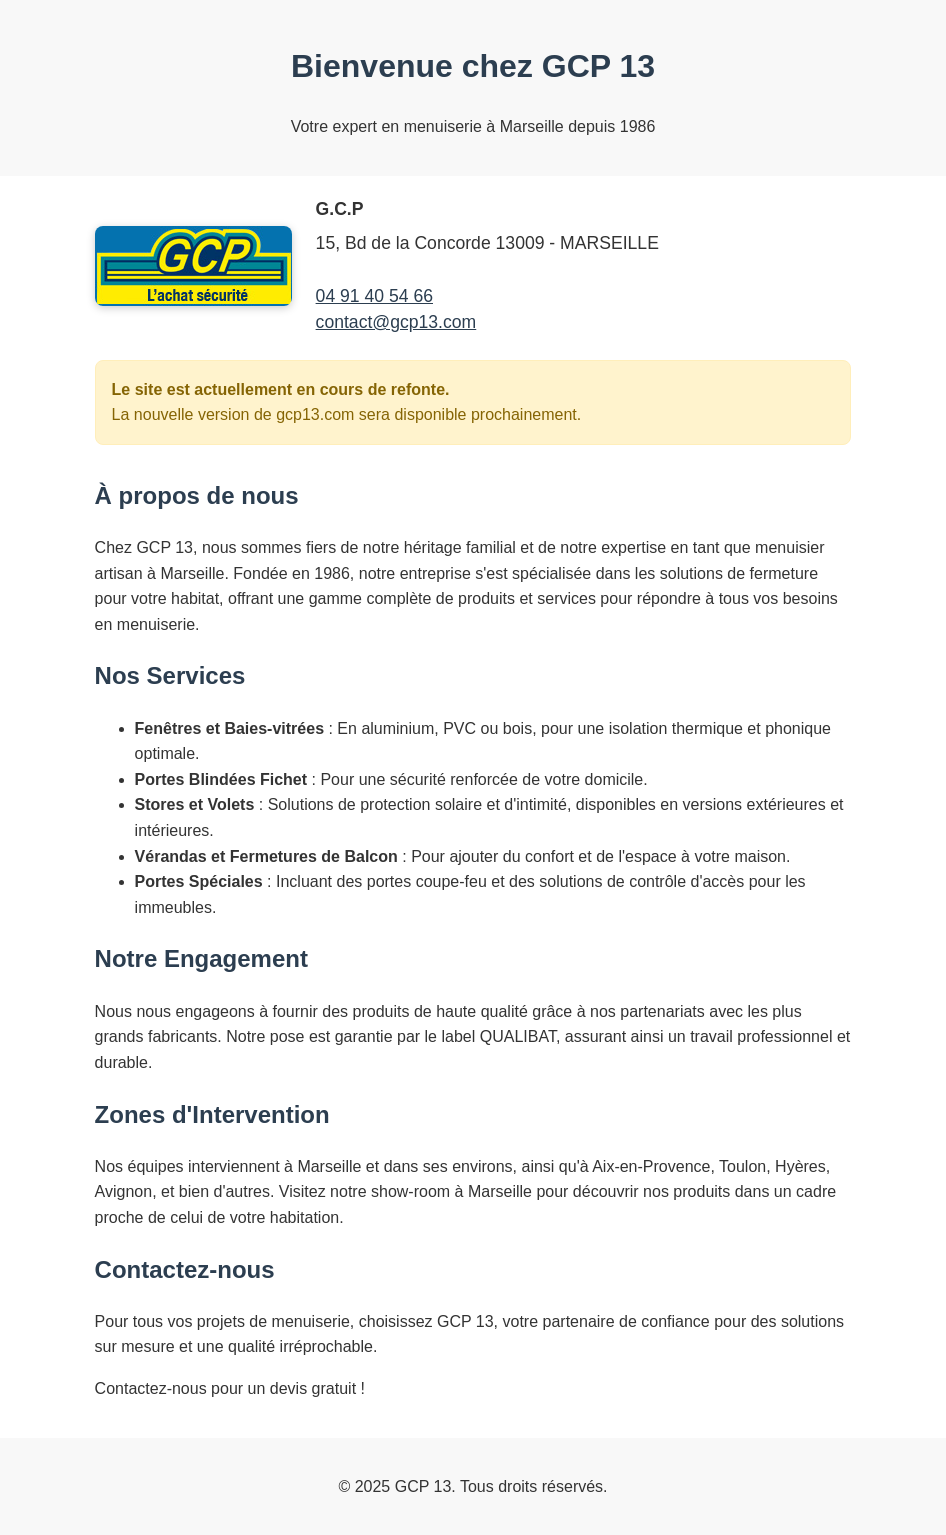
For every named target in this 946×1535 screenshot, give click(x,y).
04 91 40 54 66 (374, 296)
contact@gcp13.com (396, 322)
